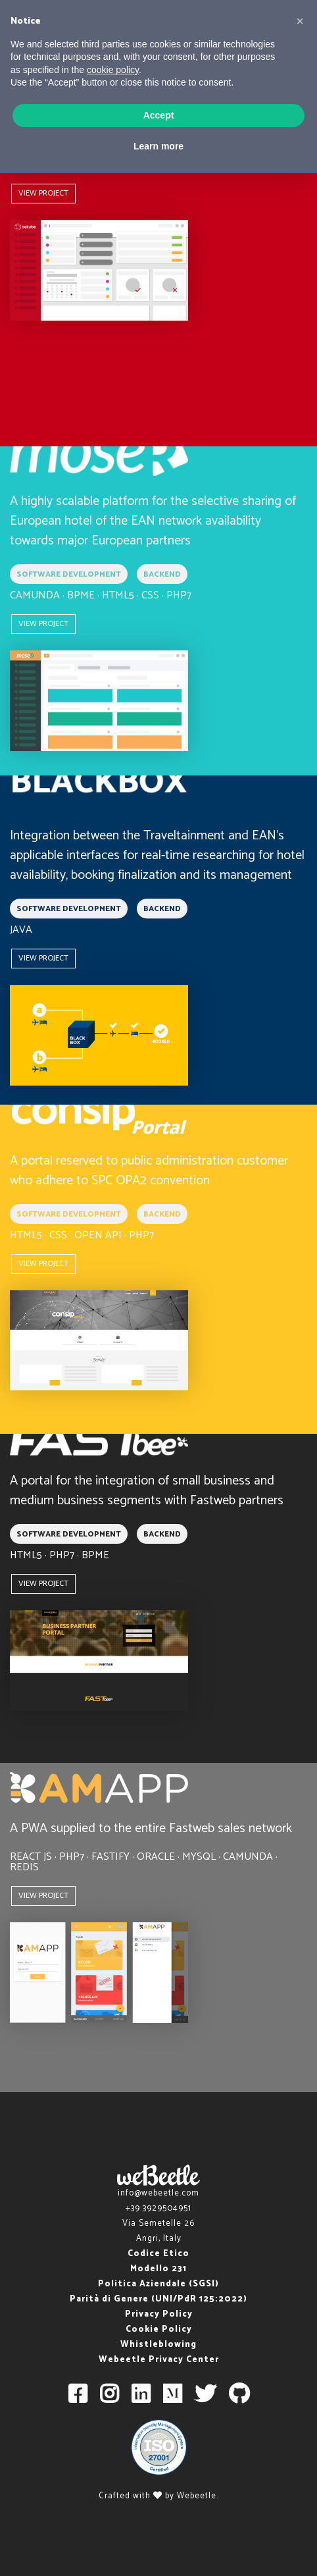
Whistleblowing (158, 2345)
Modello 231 (158, 2269)
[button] (299, 21)
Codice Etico (158, 2254)
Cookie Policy (159, 2329)
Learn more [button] (158, 146)
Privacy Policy (159, 2314)
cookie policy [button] (113, 70)
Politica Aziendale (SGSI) (158, 2284)
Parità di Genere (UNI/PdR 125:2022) (158, 2299)
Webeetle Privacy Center (159, 2360)
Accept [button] (158, 115)
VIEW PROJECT (43, 193)
